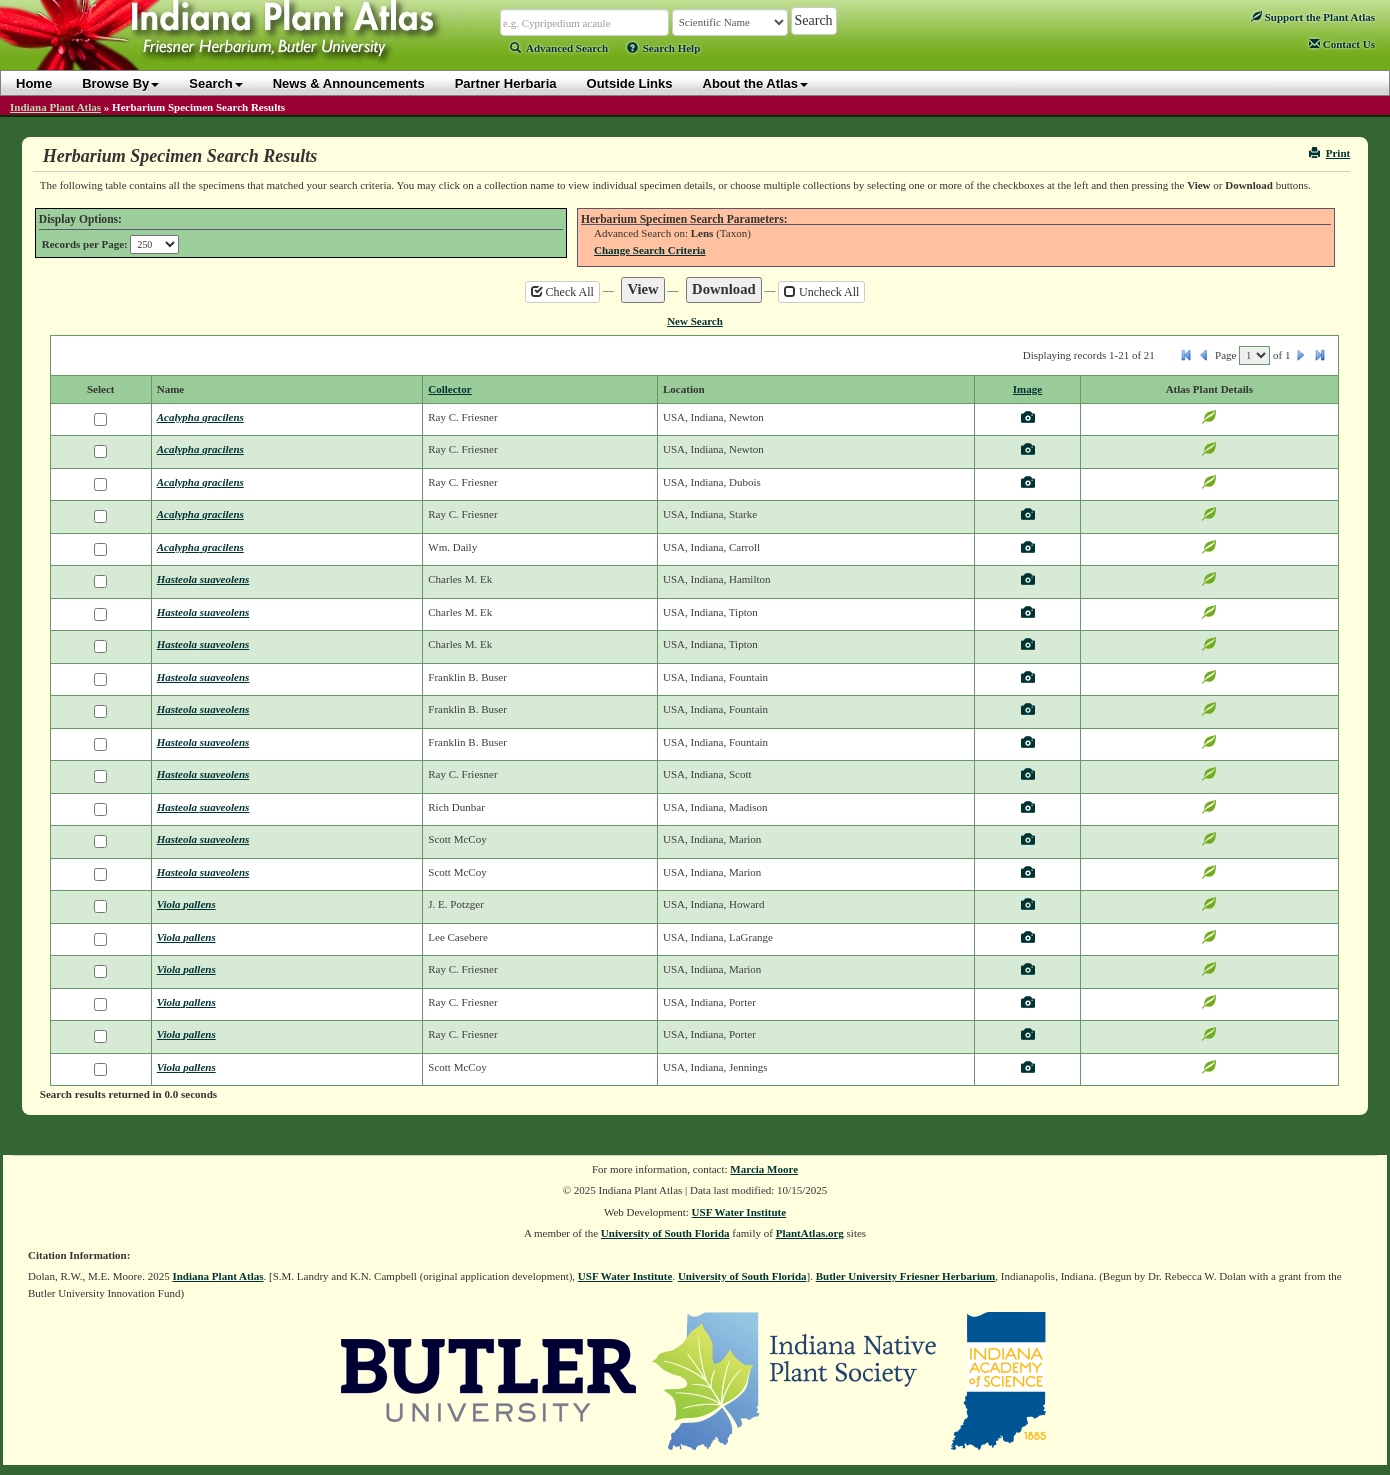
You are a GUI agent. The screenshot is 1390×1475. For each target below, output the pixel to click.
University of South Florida (665, 1233)
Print (1329, 153)
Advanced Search (559, 48)
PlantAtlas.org (810, 1233)
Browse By (120, 83)
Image (1027, 389)
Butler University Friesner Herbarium (906, 1276)
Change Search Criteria (650, 250)
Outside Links (630, 83)
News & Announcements (349, 83)
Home (34, 83)
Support (1313, 17)
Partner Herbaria (506, 83)
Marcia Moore (764, 1169)
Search (215, 83)
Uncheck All (821, 292)
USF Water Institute (739, 1212)
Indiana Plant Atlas (55, 107)
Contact (1342, 44)
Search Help (664, 48)
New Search (695, 321)
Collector (449, 389)
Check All (562, 292)
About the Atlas (756, 83)
